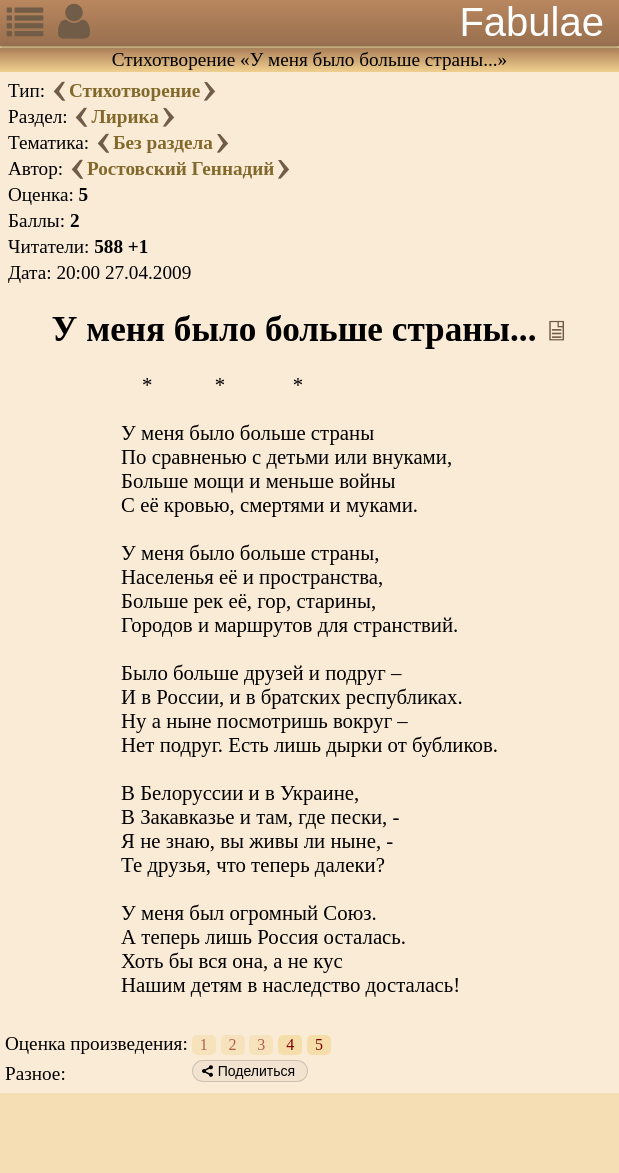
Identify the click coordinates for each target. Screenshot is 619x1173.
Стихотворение (134, 90)
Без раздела (163, 142)
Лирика (124, 116)
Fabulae (531, 22)
